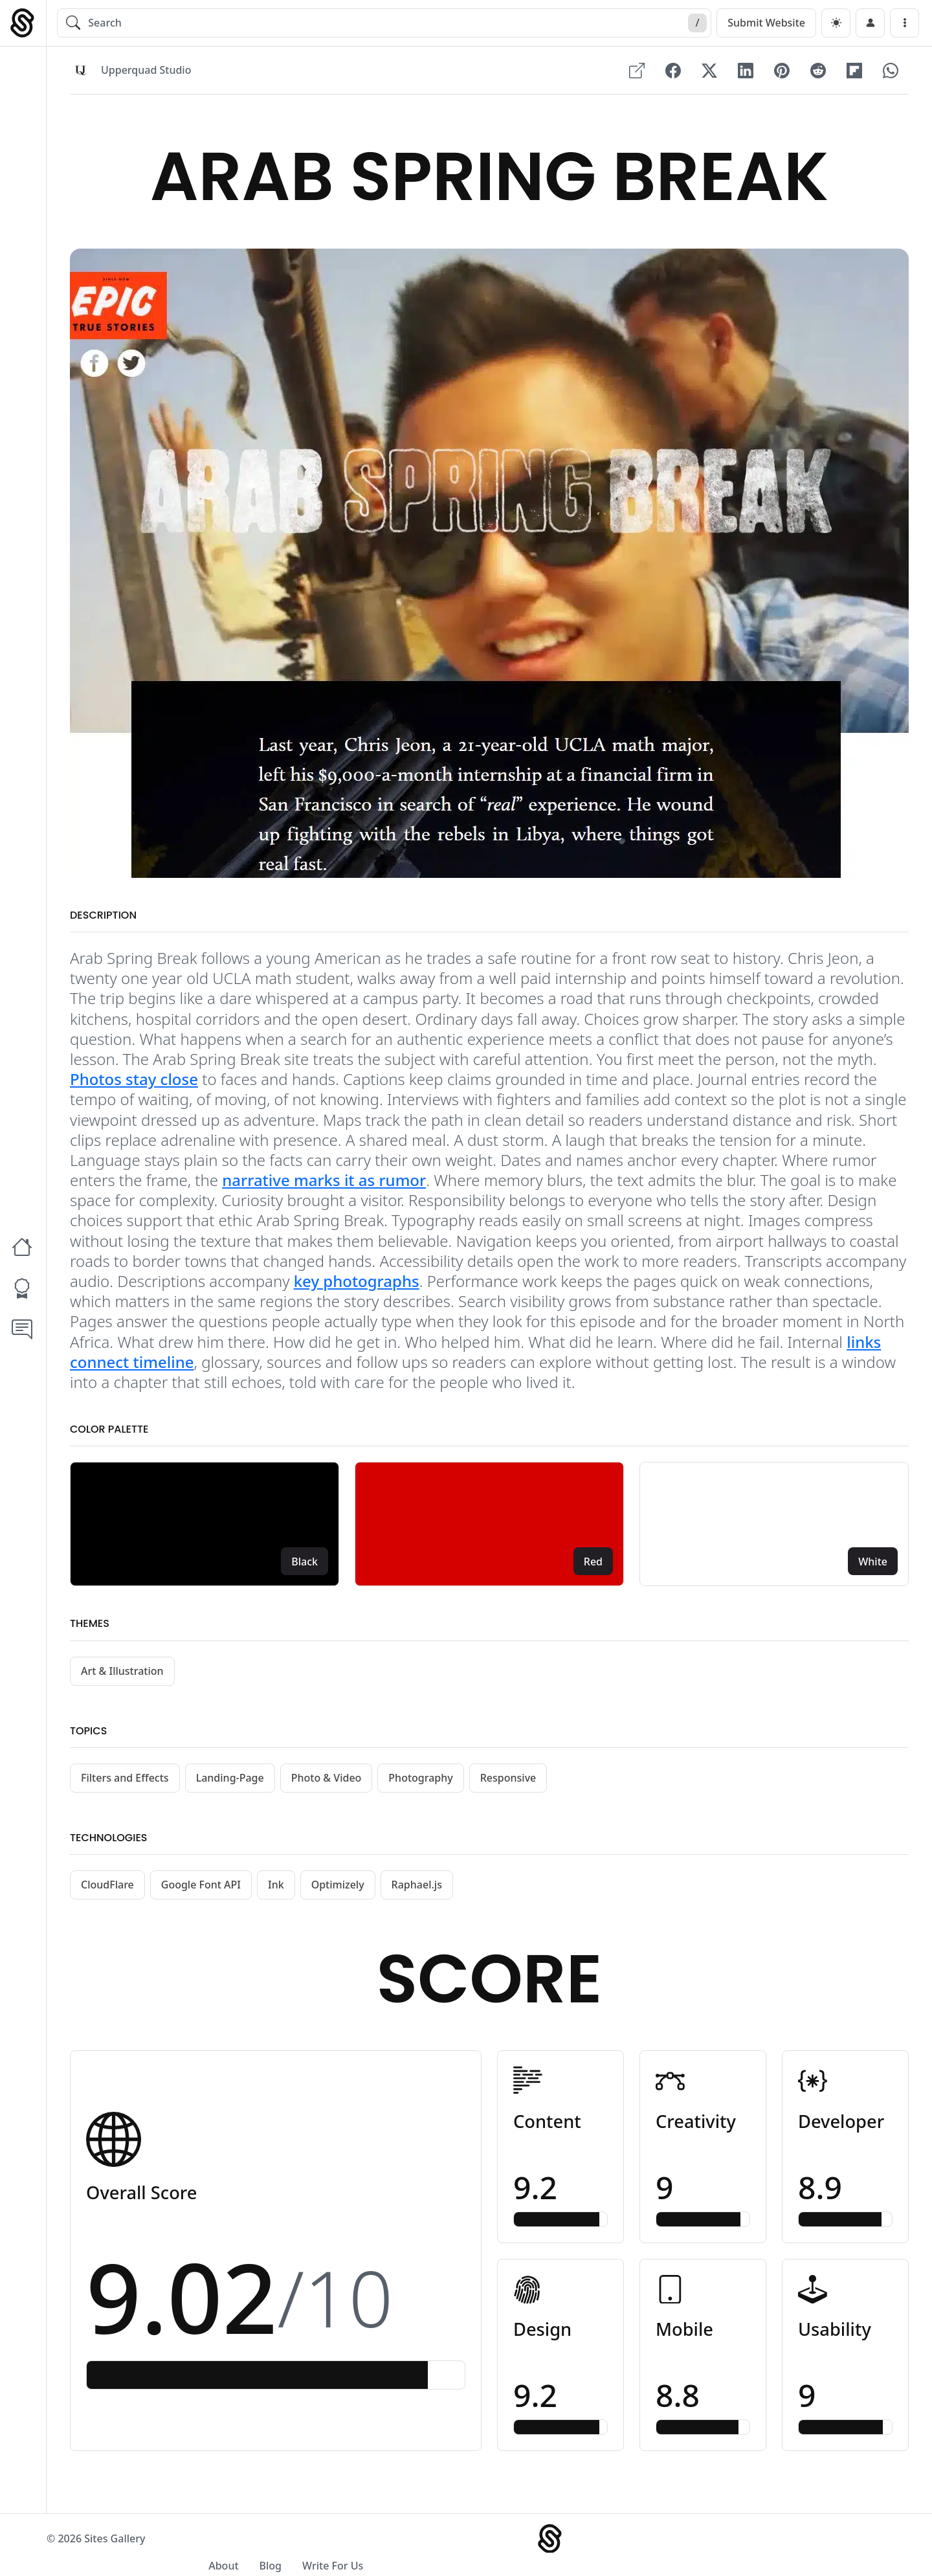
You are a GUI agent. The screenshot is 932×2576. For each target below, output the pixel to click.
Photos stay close (134, 1084)
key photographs (356, 1286)
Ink (276, 1890)
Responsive (508, 1783)
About (735, 2551)
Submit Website (766, 23)
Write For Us (844, 2551)
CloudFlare (107, 1890)
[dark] (835, 23)
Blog (782, 2551)
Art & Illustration (122, 1677)
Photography (420, 1783)
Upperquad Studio (146, 70)
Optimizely (337, 1890)
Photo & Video (326, 1783)
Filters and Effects (125, 1783)
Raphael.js (417, 1890)
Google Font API (201, 1890)
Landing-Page (230, 1783)
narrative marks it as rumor (324, 1185)
